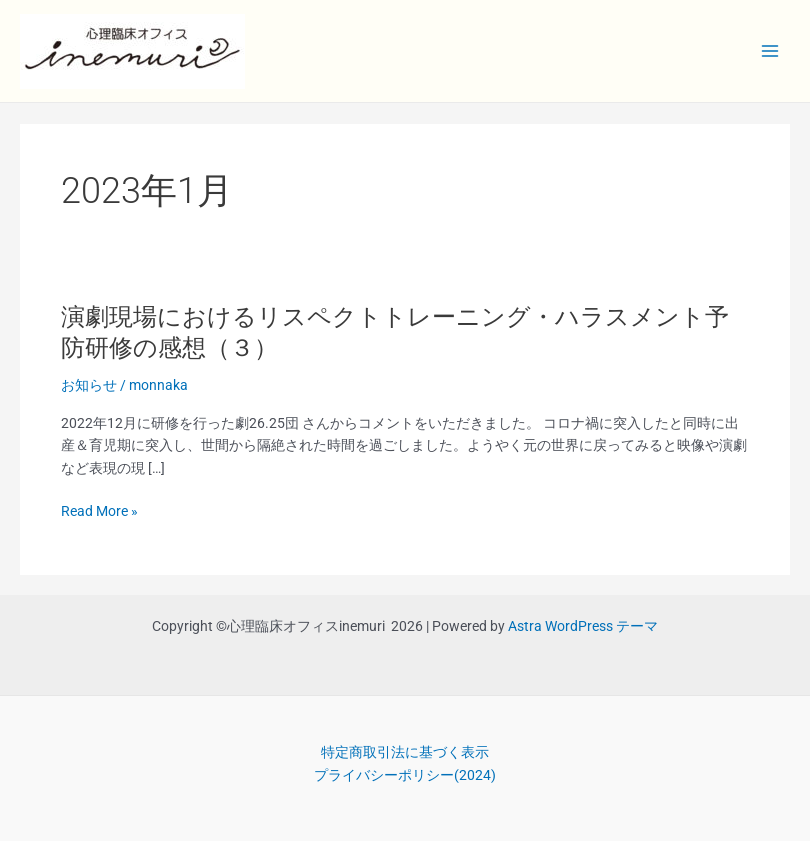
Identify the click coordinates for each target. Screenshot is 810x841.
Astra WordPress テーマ (583, 626)
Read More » (99, 511)
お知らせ (89, 385)
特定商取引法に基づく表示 (405, 752)
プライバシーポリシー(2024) (405, 775)
